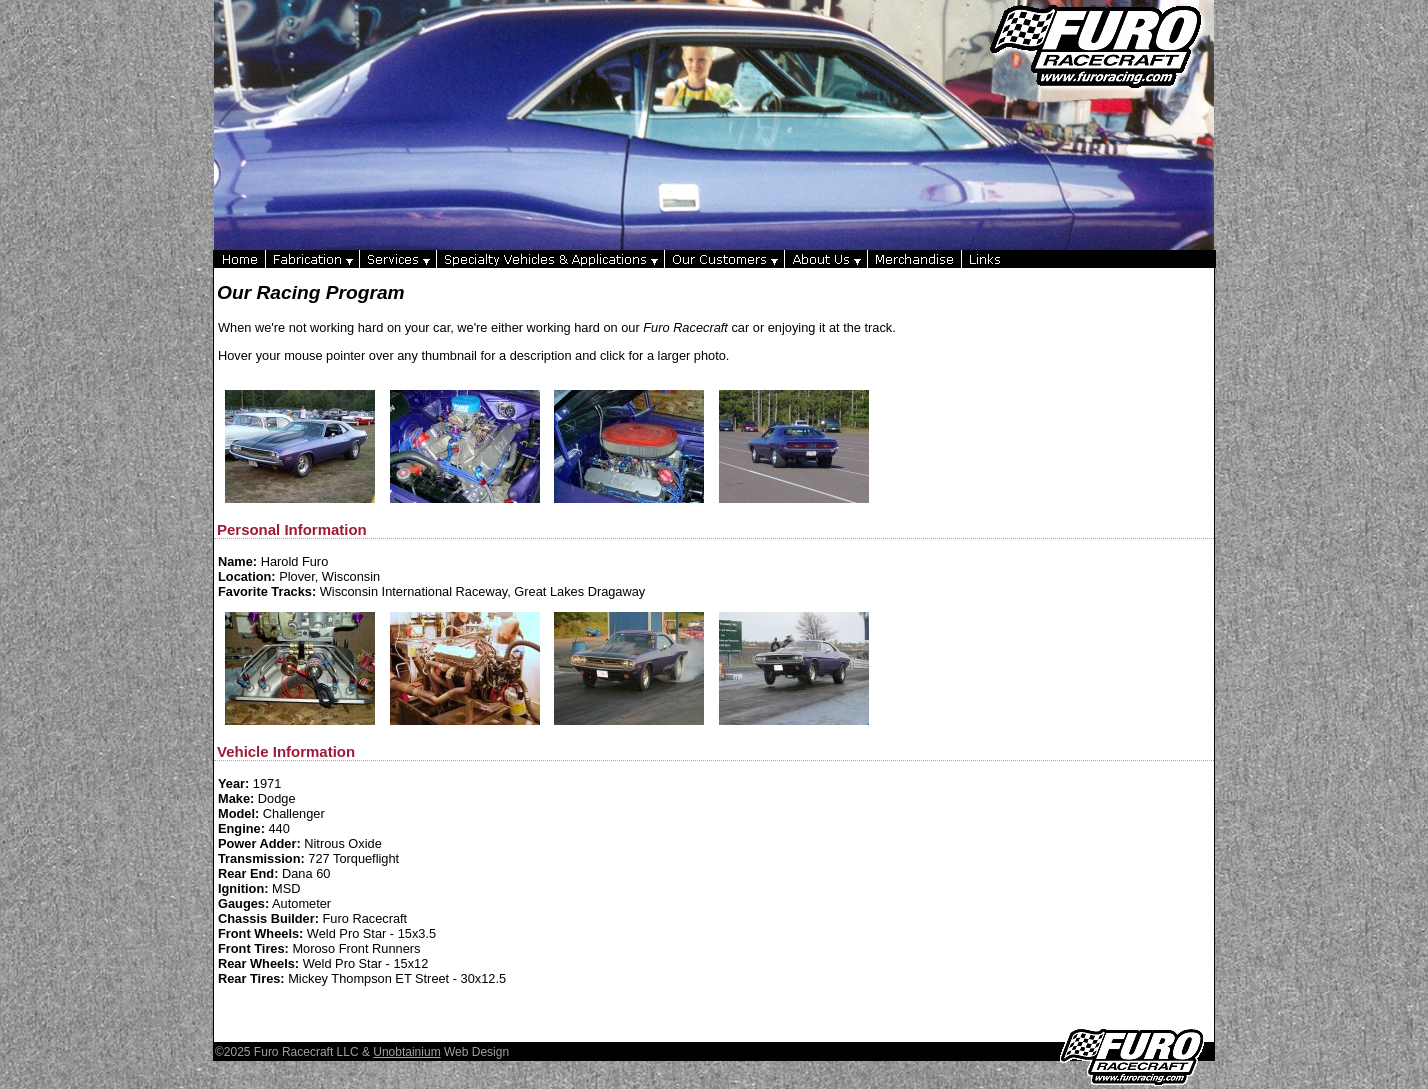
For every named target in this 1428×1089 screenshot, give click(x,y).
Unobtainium (406, 1052)
